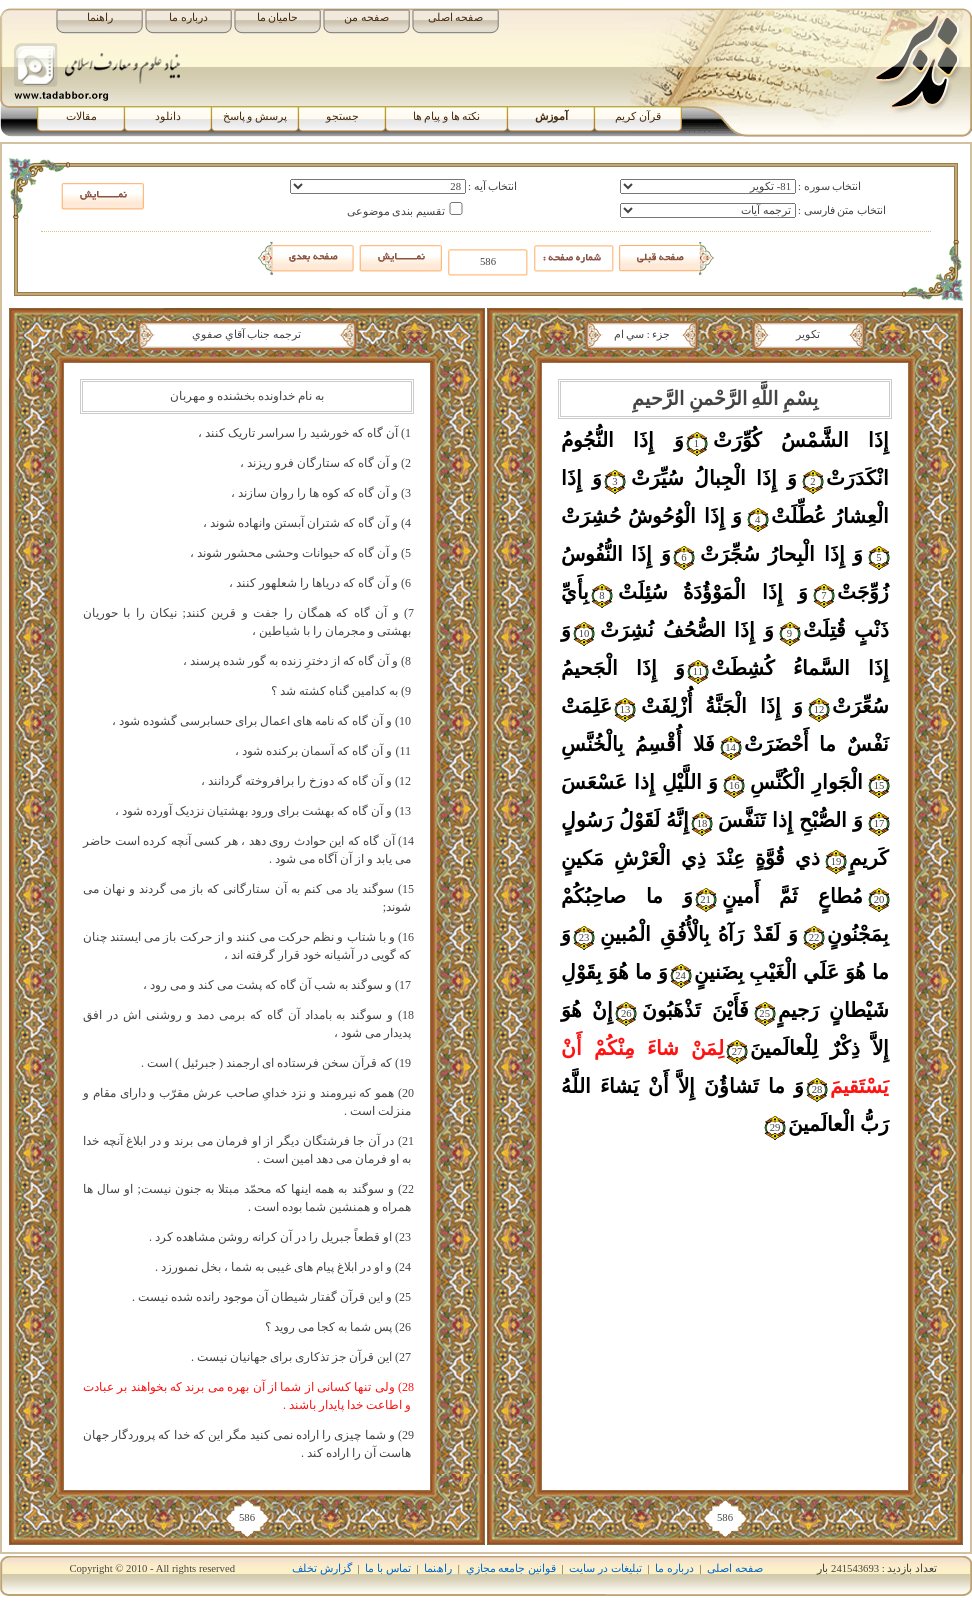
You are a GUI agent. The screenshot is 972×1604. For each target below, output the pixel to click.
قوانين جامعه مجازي (511, 1568)
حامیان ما (278, 17)
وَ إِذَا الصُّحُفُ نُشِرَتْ (687, 630)
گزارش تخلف (322, 1568)
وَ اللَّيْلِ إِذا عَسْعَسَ (639, 782)
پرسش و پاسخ (255, 116)
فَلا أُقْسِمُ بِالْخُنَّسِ (638, 744)
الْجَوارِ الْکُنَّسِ (806, 782)
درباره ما (188, 17)
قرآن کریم (638, 116)
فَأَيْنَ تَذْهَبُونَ (695, 1010)
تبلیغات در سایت (605, 1568)
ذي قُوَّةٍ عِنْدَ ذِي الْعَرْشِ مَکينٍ (690, 858)
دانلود (168, 116)
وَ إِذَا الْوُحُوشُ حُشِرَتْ (651, 516)
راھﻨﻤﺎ (438, 1568)
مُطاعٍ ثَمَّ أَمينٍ (793, 896)
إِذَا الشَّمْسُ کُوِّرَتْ (801, 440)
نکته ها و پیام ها (447, 116)
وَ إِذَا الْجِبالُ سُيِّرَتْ (714, 478)
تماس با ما (387, 1568)
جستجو (342, 116)
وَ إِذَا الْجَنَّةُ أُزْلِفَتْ (722, 706)
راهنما (100, 17)
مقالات (81, 116)
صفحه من (366, 17)
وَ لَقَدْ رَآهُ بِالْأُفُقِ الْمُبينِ (699, 934)
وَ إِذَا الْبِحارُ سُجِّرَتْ (781, 554)
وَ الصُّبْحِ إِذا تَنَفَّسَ (790, 820)
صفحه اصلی (456, 17)
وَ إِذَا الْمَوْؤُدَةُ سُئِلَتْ (713, 592)
